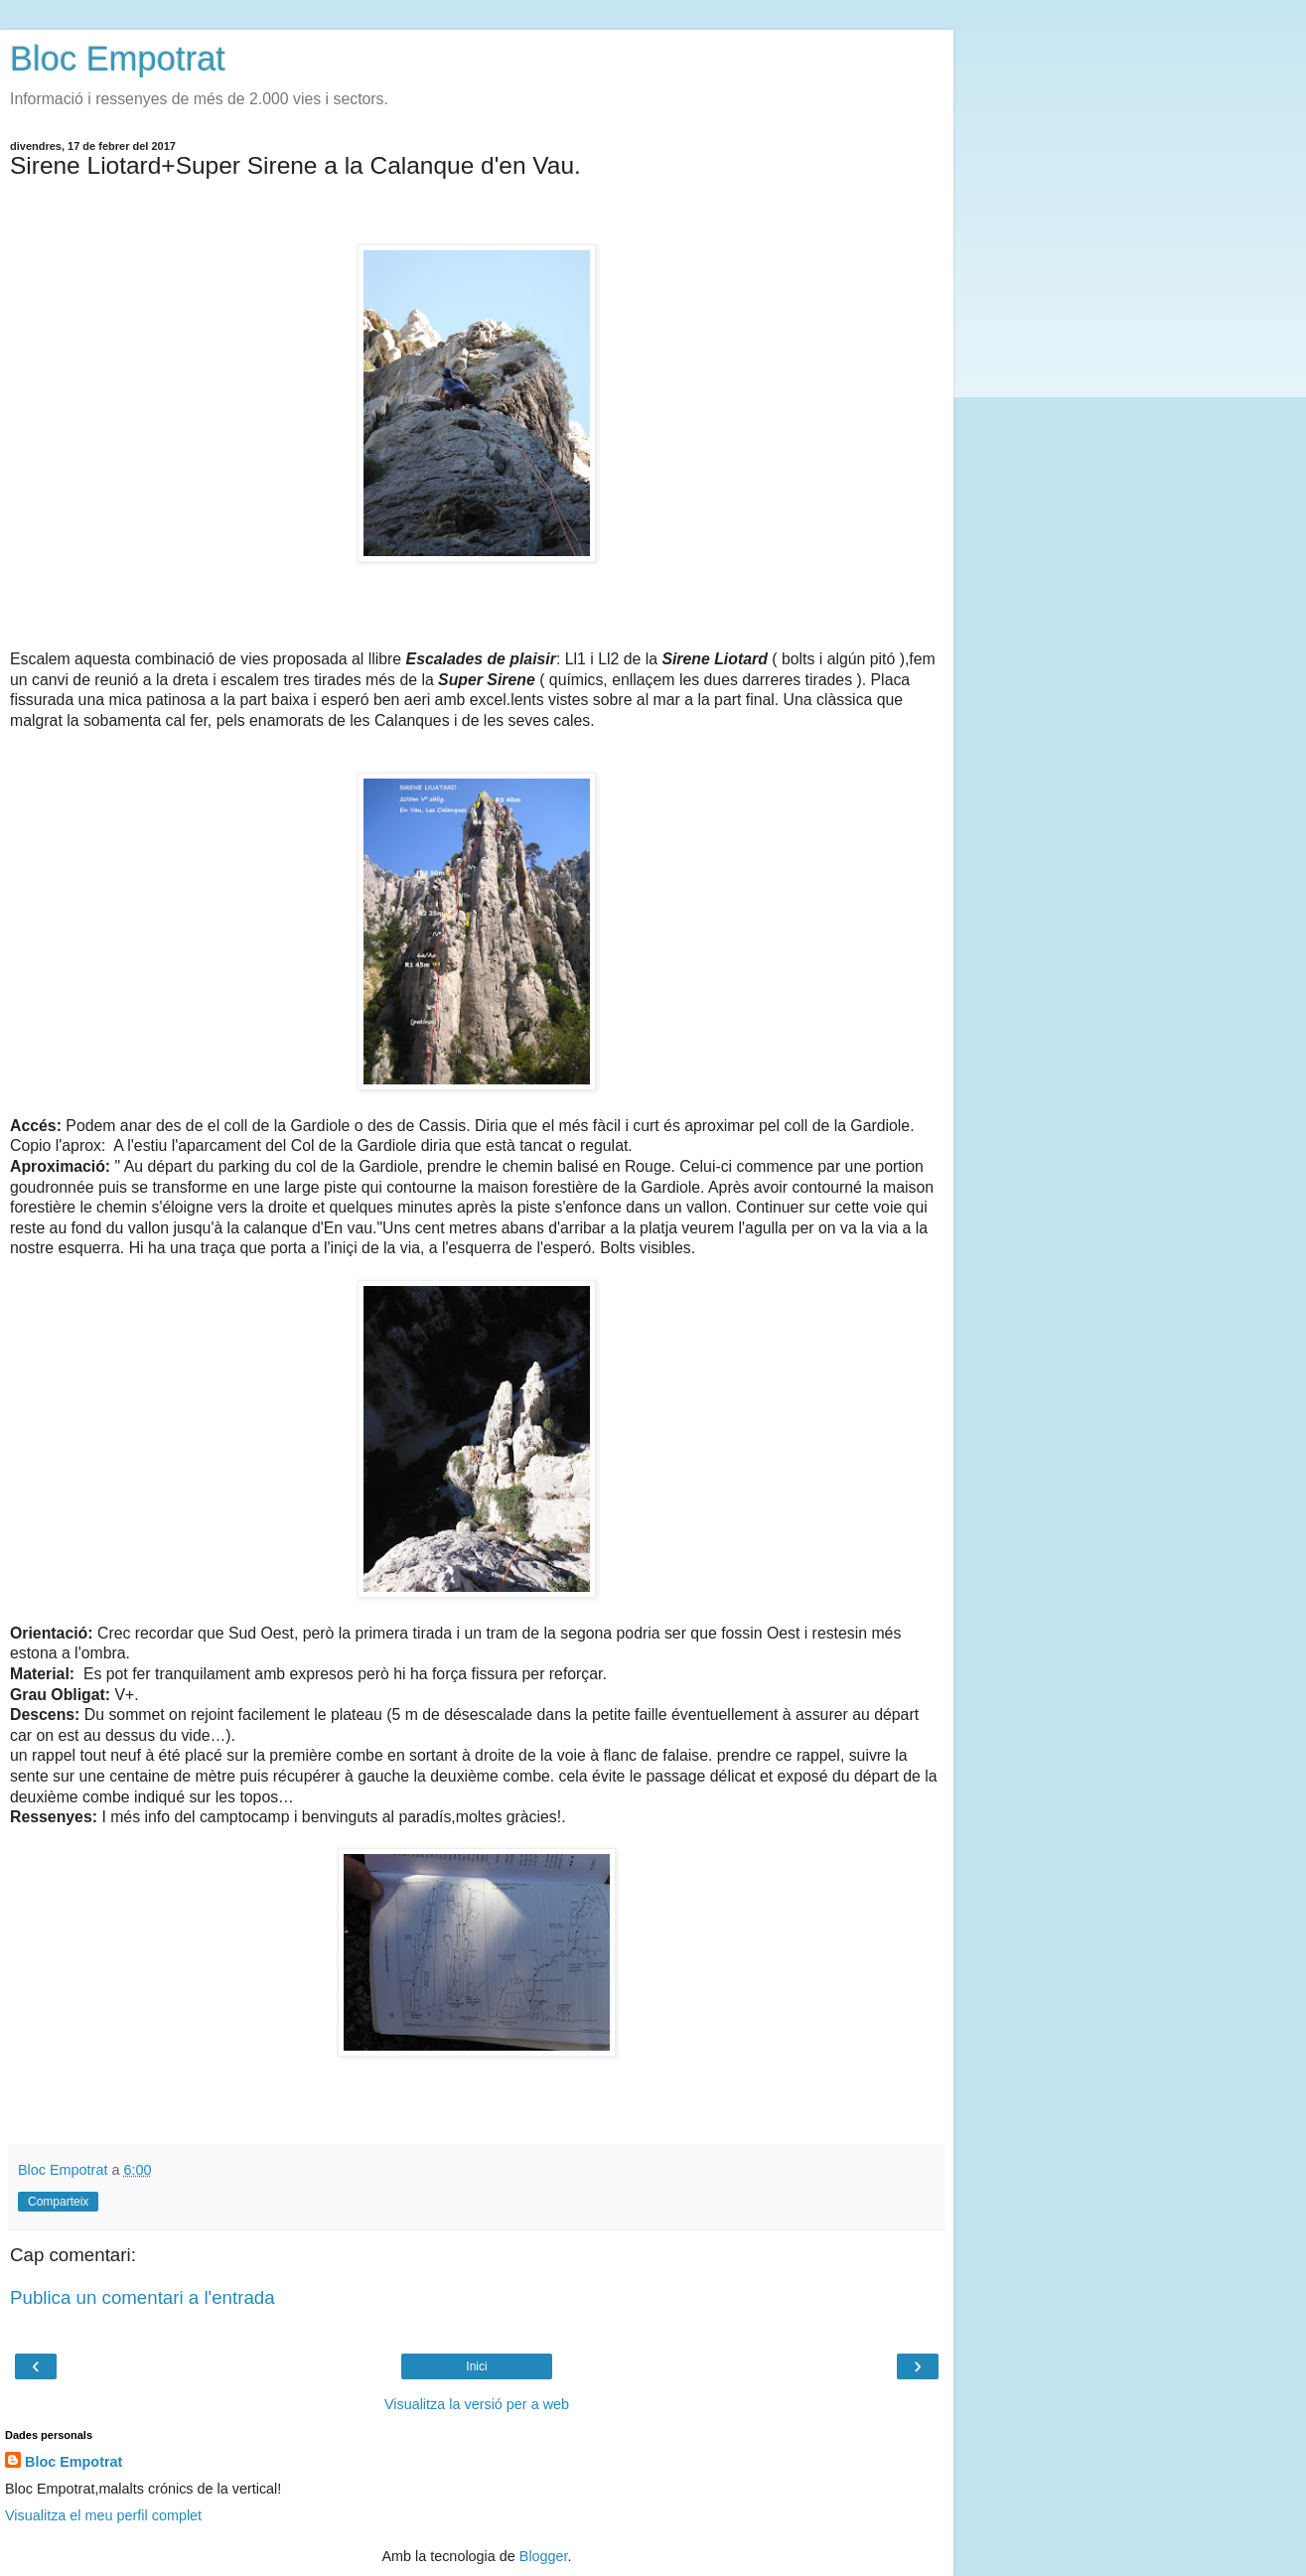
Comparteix (58, 2202)
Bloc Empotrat (117, 58)
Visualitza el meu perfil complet (103, 2515)
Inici (476, 2366)
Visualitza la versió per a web (476, 2404)
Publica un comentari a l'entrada (142, 2297)
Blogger (543, 2556)
